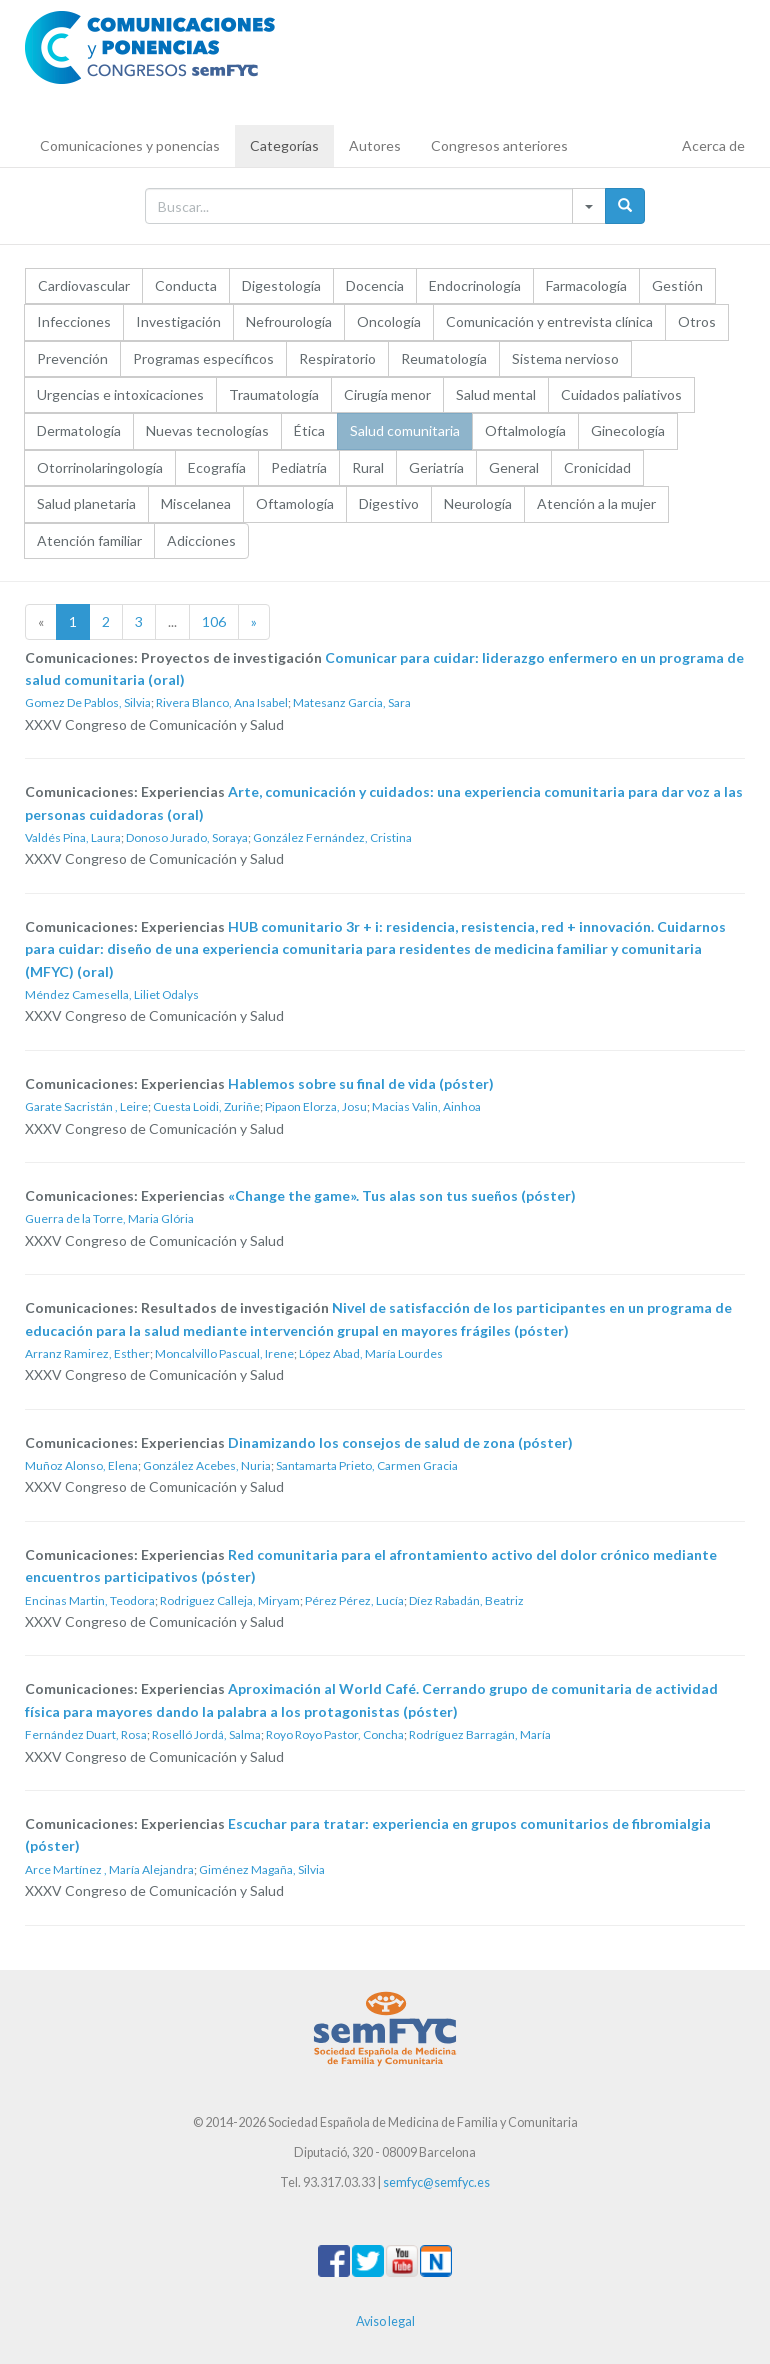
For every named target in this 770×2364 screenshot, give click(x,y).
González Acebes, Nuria (207, 1465)
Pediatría (299, 467)
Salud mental (496, 394)
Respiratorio (337, 358)
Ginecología (628, 430)
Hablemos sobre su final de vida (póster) (361, 1083)
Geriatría (436, 467)
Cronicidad (597, 467)
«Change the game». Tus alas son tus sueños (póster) (402, 1195)
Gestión (677, 285)
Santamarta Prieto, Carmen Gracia (367, 1465)
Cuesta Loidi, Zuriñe (206, 1106)
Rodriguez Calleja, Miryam (230, 1600)
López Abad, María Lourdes (371, 1353)
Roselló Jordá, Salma (206, 1734)
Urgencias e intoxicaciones (120, 394)
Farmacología (586, 285)
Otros (697, 321)
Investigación (178, 321)
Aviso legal (385, 2321)
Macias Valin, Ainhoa (426, 1106)
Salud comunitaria (405, 430)
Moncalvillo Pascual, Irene (224, 1353)
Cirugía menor (387, 394)
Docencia (375, 285)
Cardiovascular (84, 285)
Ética (309, 430)
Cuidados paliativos (621, 394)
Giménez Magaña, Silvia (262, 1869)
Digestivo (389, 503)
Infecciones (74, 321)
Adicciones (201, 540)
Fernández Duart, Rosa (86, 1734)
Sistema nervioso (565, 358)
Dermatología (79, 430)
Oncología (389, 321)
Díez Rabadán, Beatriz (466, 1600)
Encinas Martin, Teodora (90, 1600)
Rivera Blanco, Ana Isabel (222, 702)
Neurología (478, 503)
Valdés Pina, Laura (73, 837)
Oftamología (295, 503)
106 (214, 621)
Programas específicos (203, 358)
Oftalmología (525, 430)
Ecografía (217, 467)
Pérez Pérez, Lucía (354, 1600)
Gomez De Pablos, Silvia (88, 702)
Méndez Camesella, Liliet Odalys (112, 994)
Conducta (186, 285)
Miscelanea (196, 503)
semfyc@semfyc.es (436, 2182)
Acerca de (713, 145)
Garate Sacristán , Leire (86, 1106)
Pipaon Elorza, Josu (316, 1106)
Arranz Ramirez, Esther (87, 1353)
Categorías (284, 145)
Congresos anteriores (499, 145)
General (514, 467)
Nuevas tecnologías (207, 430)
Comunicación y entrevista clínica (549, 321)
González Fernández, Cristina (332, 837)
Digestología (281, 285)
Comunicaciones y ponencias (130, 145)
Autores (375, 145)
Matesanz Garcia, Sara (352, 702)
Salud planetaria (86, 503)
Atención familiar (89, 540)
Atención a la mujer (596, 503)
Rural (368, 467)
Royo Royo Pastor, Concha (335, 1734)
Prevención (72, 358)
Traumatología (274, 394)
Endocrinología (475, 285)
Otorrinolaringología (100, 467)
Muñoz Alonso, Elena (81, 1465)
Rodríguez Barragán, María (480, 1734)
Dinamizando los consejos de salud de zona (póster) (400, 1442)
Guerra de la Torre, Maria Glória (109, 1218)
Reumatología (444, 358)
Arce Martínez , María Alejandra (109, 1869)
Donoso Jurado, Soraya (187, 837)
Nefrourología (289, 321)
